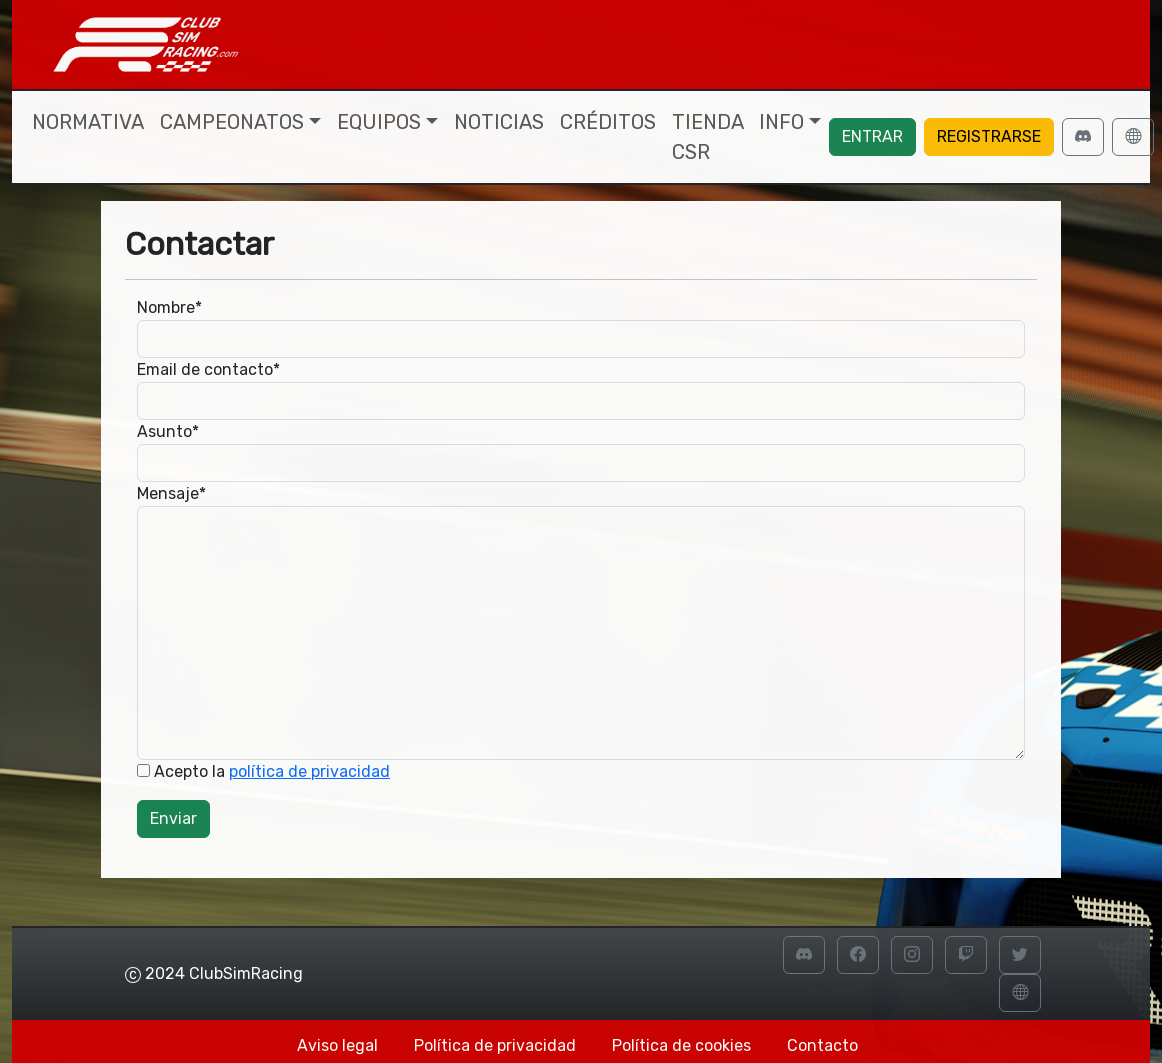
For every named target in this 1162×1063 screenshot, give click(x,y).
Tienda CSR (707, 137)
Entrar (872, 136)
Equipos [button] (379, 122)
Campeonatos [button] (232, 122)
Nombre (169, 307)
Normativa (88, 122)
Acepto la (263, 771)
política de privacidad (309, 771)
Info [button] (781, 122)
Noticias (499, 122)
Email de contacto (208, 369)
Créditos (608, 122)
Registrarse (989, 136)
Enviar (173, 818)
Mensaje (171, 493)
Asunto (168, 431)
